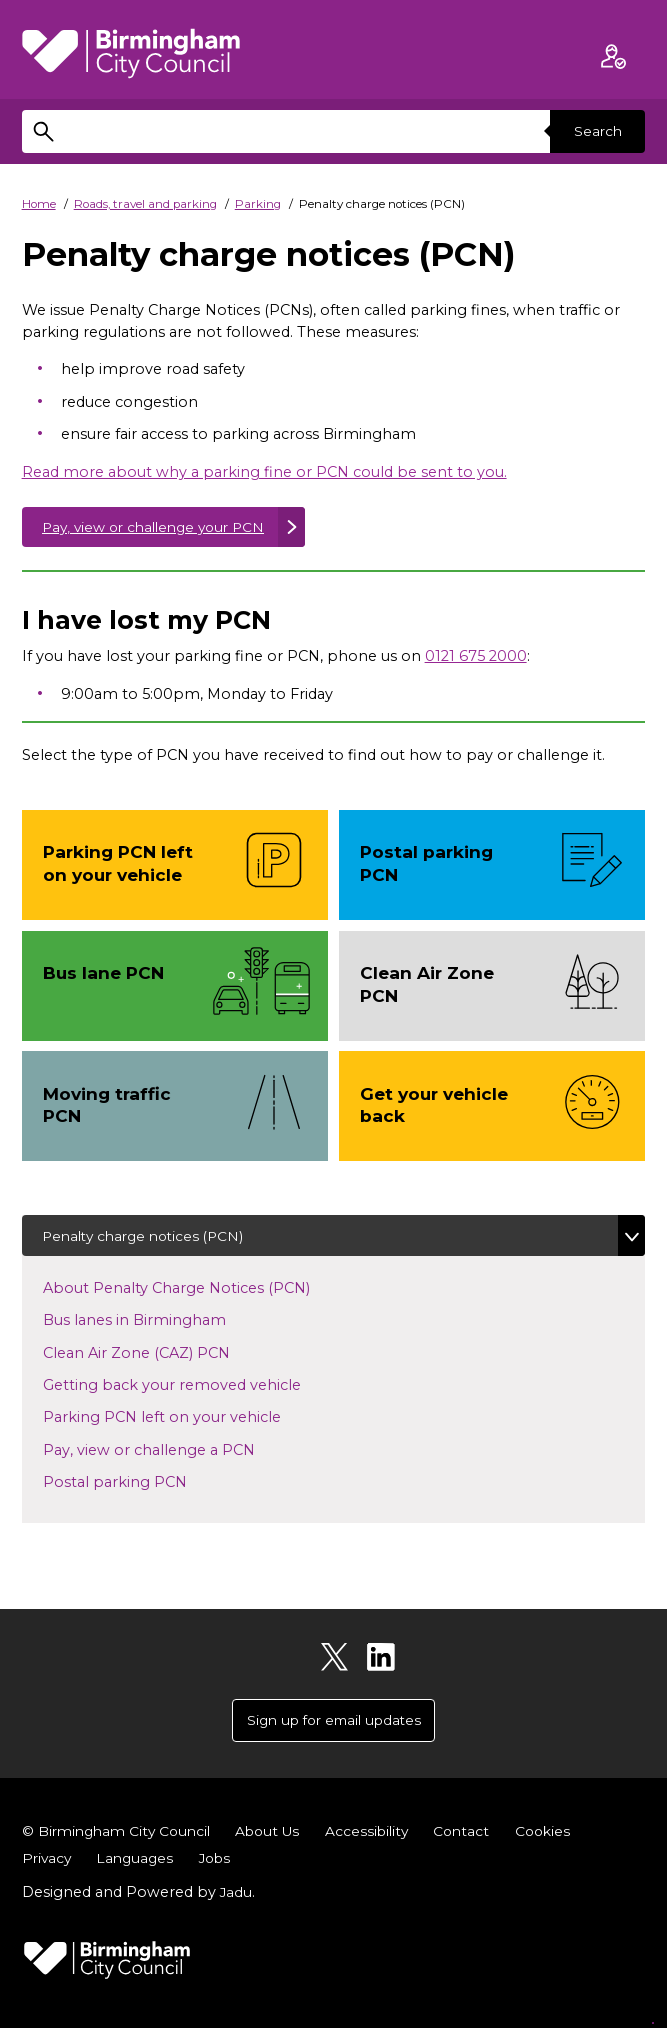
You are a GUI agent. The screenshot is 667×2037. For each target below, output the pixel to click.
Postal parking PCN (133, 1487)
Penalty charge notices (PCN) (149, 1239)
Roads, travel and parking (145, 204)
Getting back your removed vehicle (190, 1389)
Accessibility (381, 1840)
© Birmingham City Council (120, 1840)
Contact (478, 1840)
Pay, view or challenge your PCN (161, 528)
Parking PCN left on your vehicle (180, 1422)
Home (39, 204)
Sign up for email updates (334, 1727)
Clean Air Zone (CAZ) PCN (155, 1357)
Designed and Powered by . (139, 1901)
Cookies (562, 1840)
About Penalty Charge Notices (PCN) (195, 1292)
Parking (258, 204)
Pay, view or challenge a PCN (167, 1454)
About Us (278, 1840)
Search (595, 131)
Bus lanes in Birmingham (153, 1325)
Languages (139, 1867)
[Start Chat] (626, 1996)
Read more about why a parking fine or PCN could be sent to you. (264, 472)
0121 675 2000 (476, 659)
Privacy (48, 1867)
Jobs (222, 1867)
